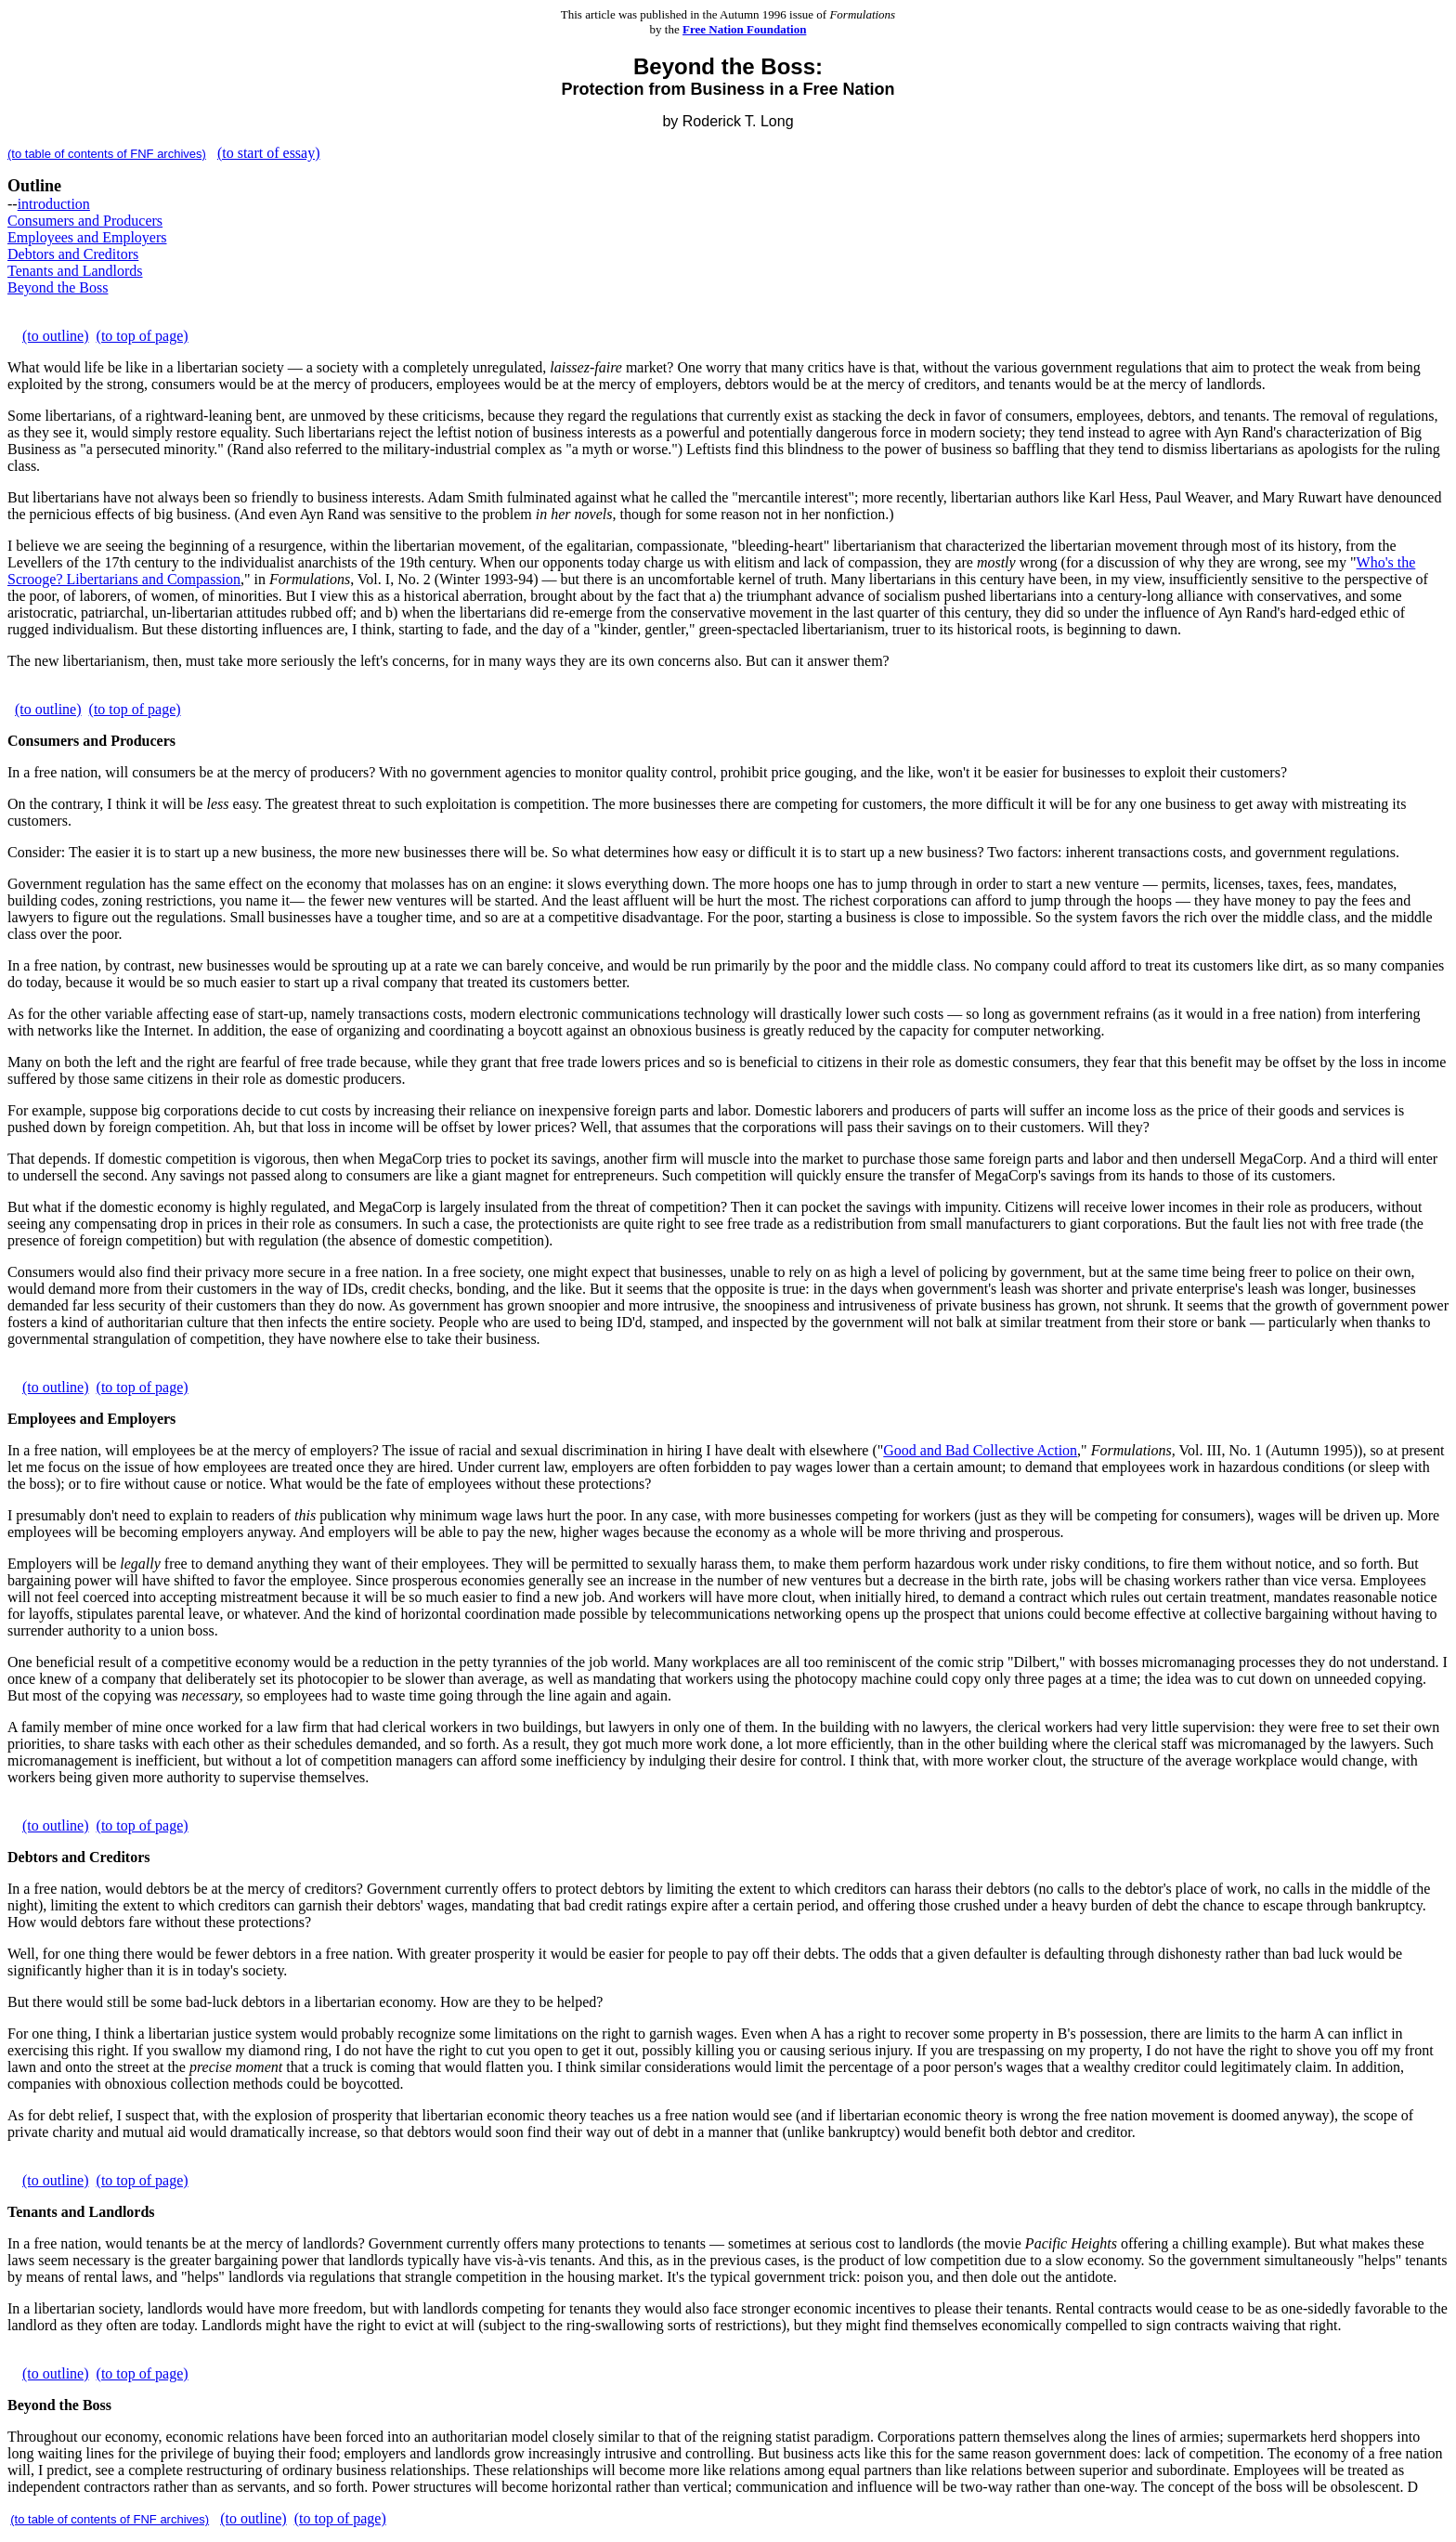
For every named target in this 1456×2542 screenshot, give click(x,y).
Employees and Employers (87, 237)
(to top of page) (142, 336)
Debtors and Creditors (72, 254)
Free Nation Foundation (744, 29)
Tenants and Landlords (75, 271)
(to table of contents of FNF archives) (106, 154)
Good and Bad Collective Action (980, 1450)
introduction (54, 204)
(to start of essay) (268, 153)
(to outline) (55, 336)
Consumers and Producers (84, 220)
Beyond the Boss (57, 287)
